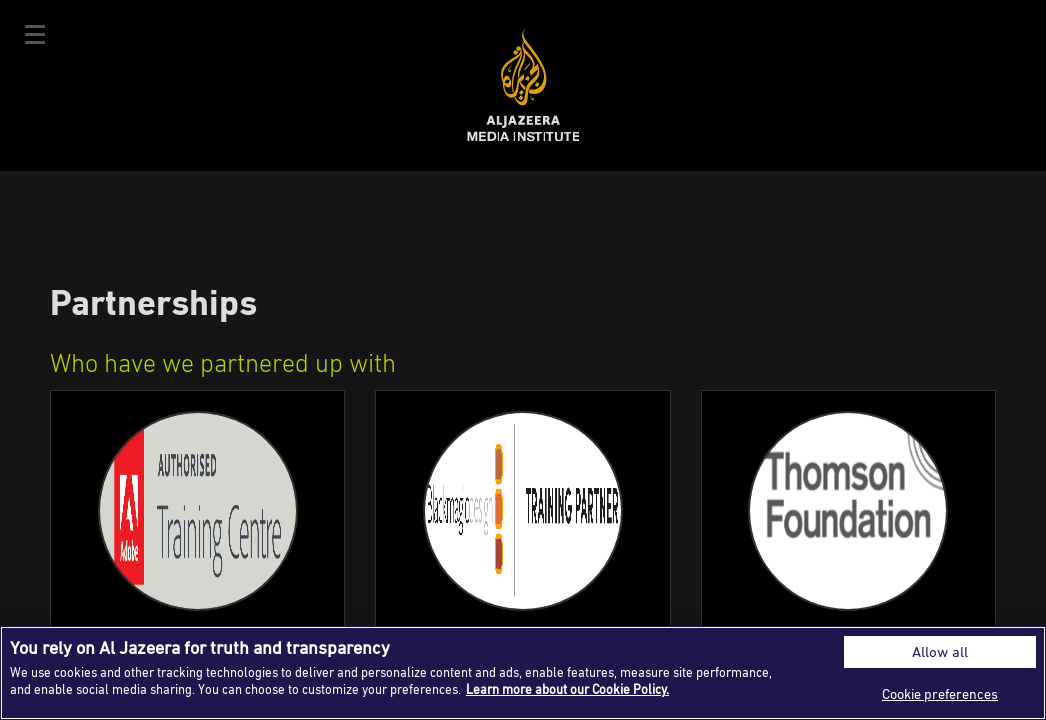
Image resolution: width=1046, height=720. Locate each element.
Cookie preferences (940, 693)
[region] (523, 673)
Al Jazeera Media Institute (523, 85)
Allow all (940, 651)
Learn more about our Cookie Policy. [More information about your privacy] (567, 689)
